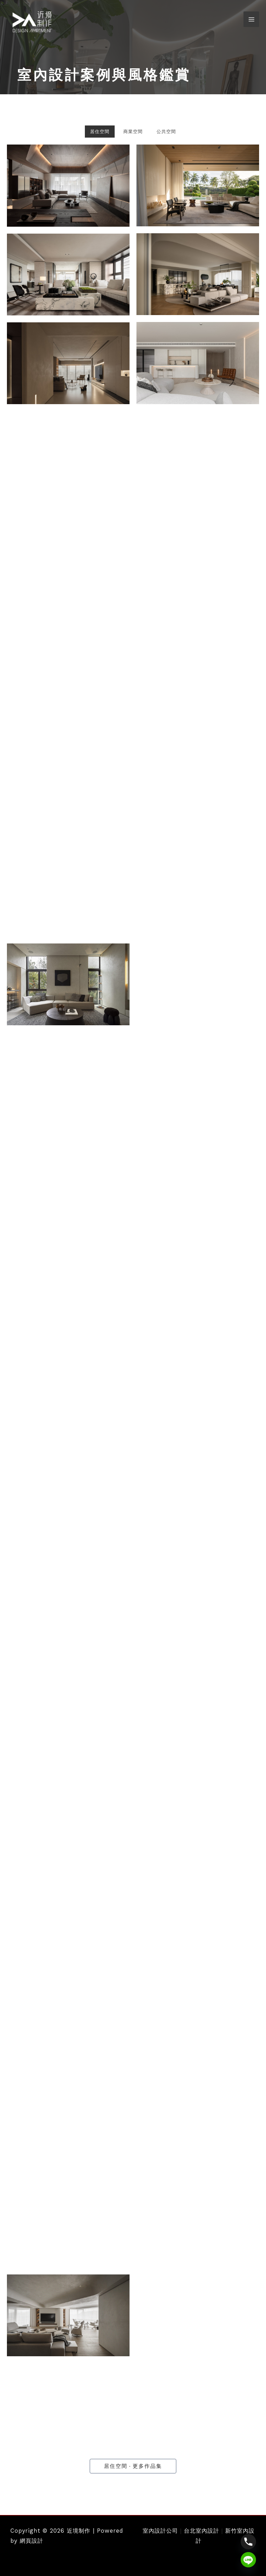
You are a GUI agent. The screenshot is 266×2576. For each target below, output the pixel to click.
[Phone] (248, 2541)
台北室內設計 (201, 2530)
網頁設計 (31, 2541)
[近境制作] (33, 22)
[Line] (248, 2559)
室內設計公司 (160, 2530)
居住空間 (99, 131)
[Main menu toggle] (251, 20)
